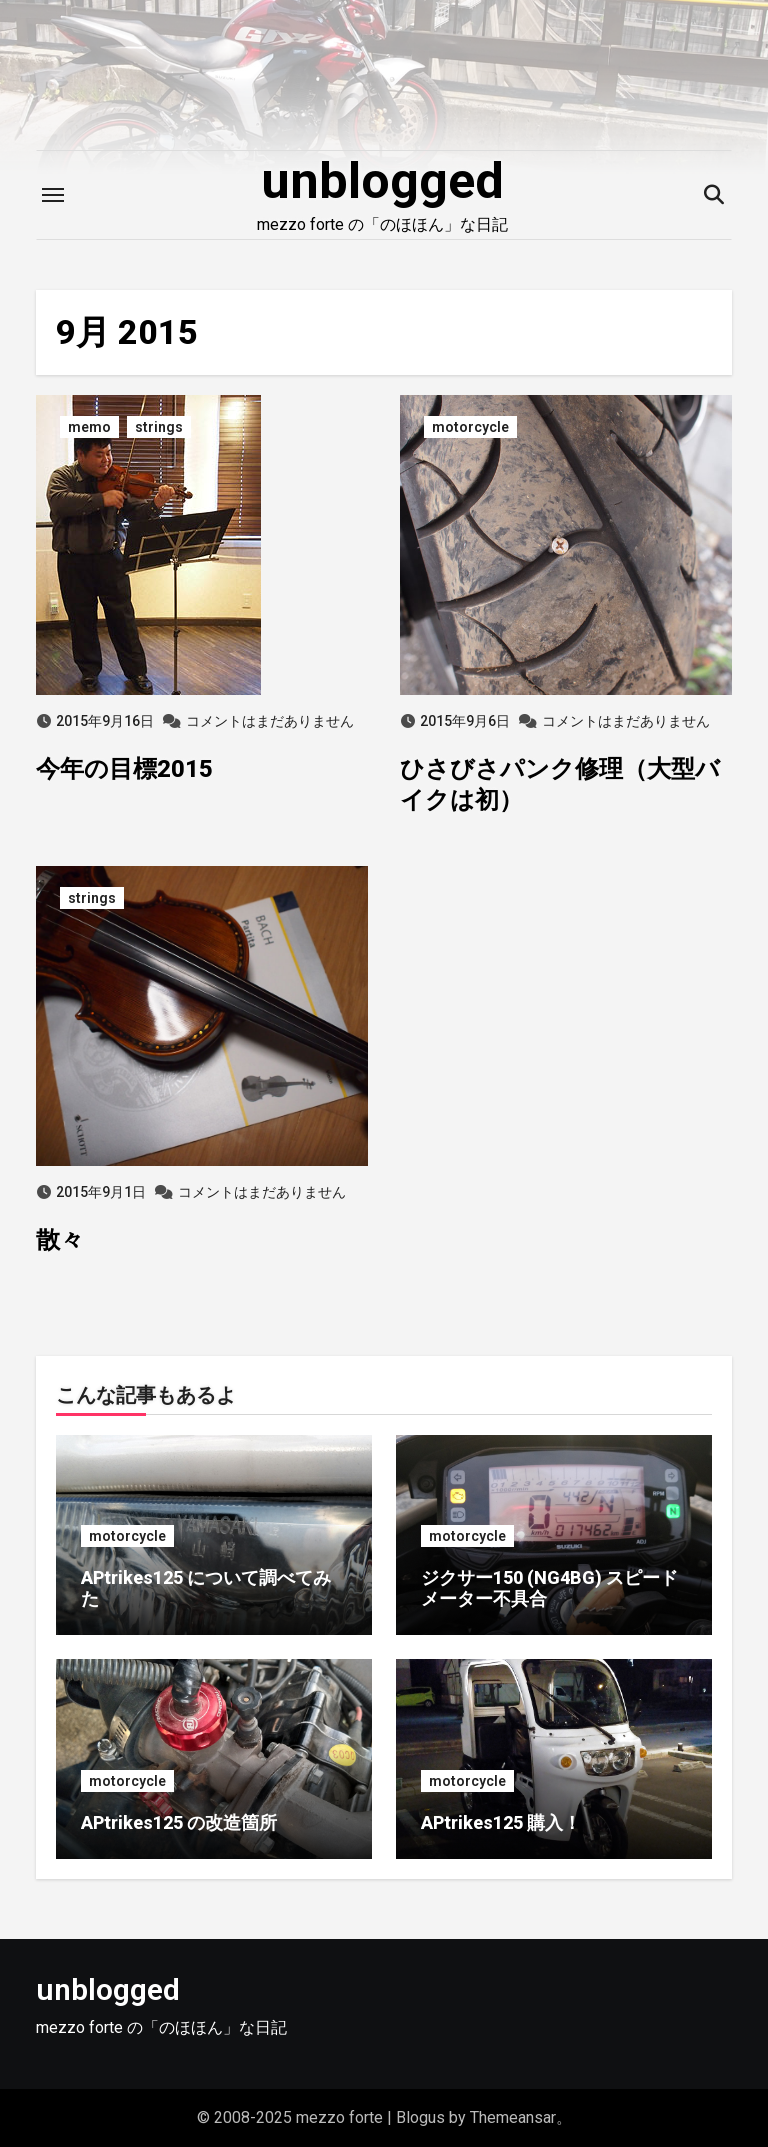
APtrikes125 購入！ (501, 1822)
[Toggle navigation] (53, 195)
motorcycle (470, 427)
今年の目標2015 (124, 769)
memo (89, 427)
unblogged (382, 181)
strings (159, 427)
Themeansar (513, 2117)
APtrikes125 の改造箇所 (179, 1822)
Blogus (420, 2117)
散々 (60, 1240)
